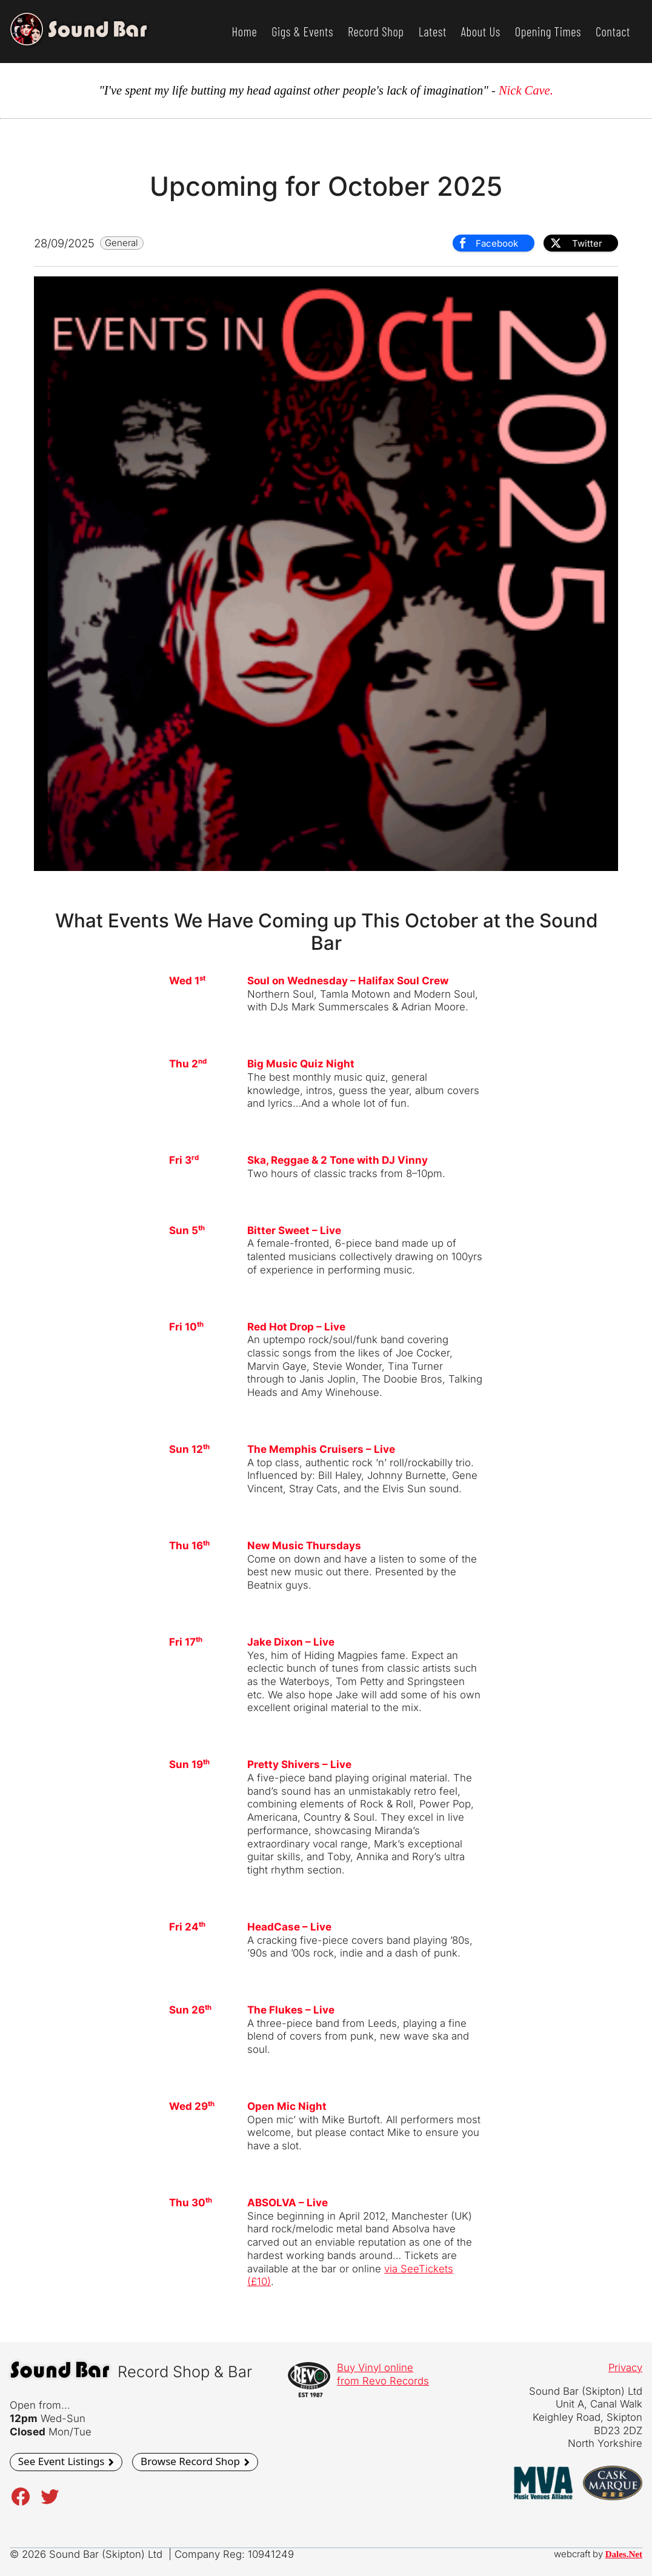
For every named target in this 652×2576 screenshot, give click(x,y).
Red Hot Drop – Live (296, 1327)
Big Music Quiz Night (300, 1064)
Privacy (625, 2367)
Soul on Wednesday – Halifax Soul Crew (347, 981)
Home (244, 31)
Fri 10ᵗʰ (186, 1327)
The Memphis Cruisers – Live (321, 1449)
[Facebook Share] (493, 243)
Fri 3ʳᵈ (184, 1160)
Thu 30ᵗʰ (190, 2203)
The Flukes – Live (290, 2010)
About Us (481, 31)
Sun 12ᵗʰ (189, 1449)
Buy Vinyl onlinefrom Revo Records (383, 2374)
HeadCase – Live (289, 1927)
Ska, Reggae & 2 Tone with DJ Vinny (337, 1160)
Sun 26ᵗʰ (190, 2010)
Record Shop (376, 31)
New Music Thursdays (304, 1546)
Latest (433, 31)
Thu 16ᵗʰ (189, 1546)
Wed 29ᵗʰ (192, 2106)
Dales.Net (623, 2554)
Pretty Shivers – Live (299, 1764)
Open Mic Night (287, 2106)
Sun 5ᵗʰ (187, 1230)
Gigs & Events (302, 31)
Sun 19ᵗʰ (189, 1764)
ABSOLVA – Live (287, 2203)
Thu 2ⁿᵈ (188, 1064)
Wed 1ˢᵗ (187, 981)
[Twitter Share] (581, 243)
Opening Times (548, 31)
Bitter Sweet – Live (294, 1230)
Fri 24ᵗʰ (187, 1927)
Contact (613, 31)
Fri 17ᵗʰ (185, 1642)
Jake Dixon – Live (290, 1642)
